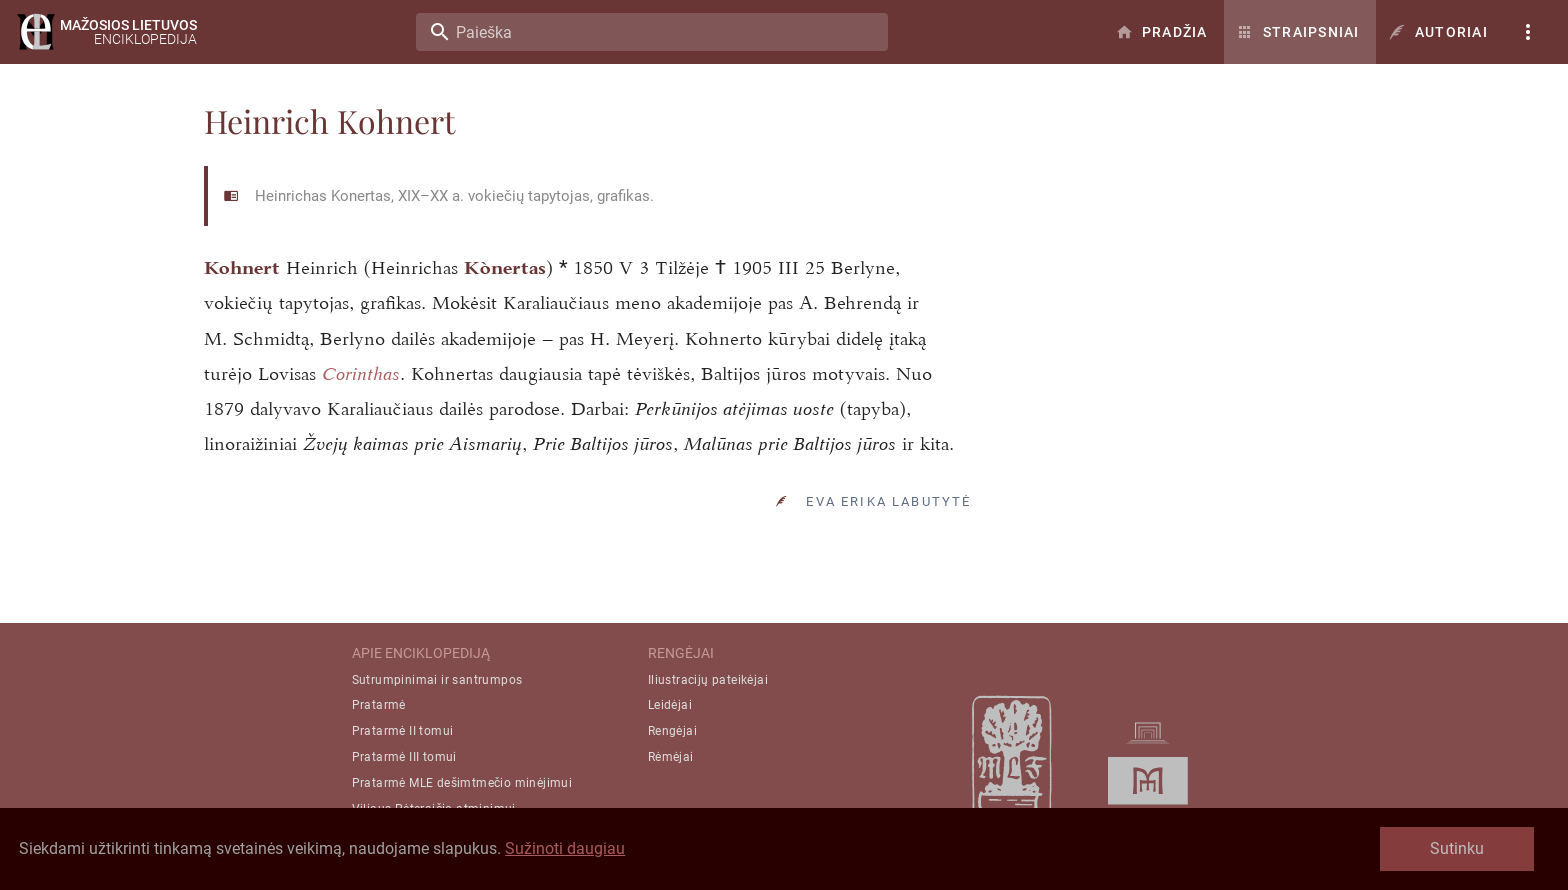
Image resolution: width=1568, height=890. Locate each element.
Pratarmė (379, 705)
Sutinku (1457, 848)
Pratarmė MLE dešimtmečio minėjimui (462, 783)
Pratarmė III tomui (404, 757)
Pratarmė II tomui (403, 731)
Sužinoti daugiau (565, 848)
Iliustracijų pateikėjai (708, 680)
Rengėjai (672, 731)
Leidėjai (670, 705)
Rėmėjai (671, 757)
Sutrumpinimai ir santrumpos (437, 680)
